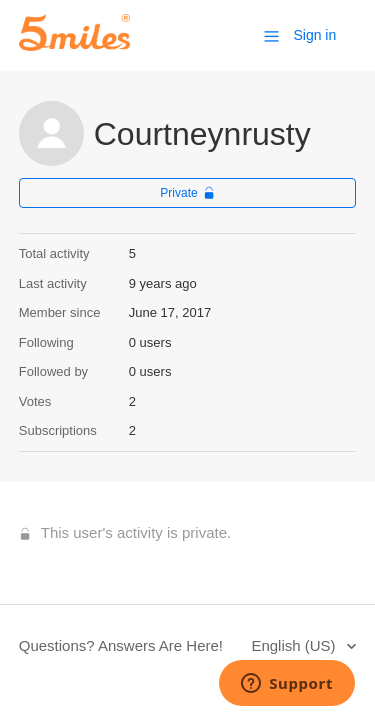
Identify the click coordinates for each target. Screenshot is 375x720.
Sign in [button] (314, 35)
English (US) (295, 645)
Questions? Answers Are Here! (121, 645)
